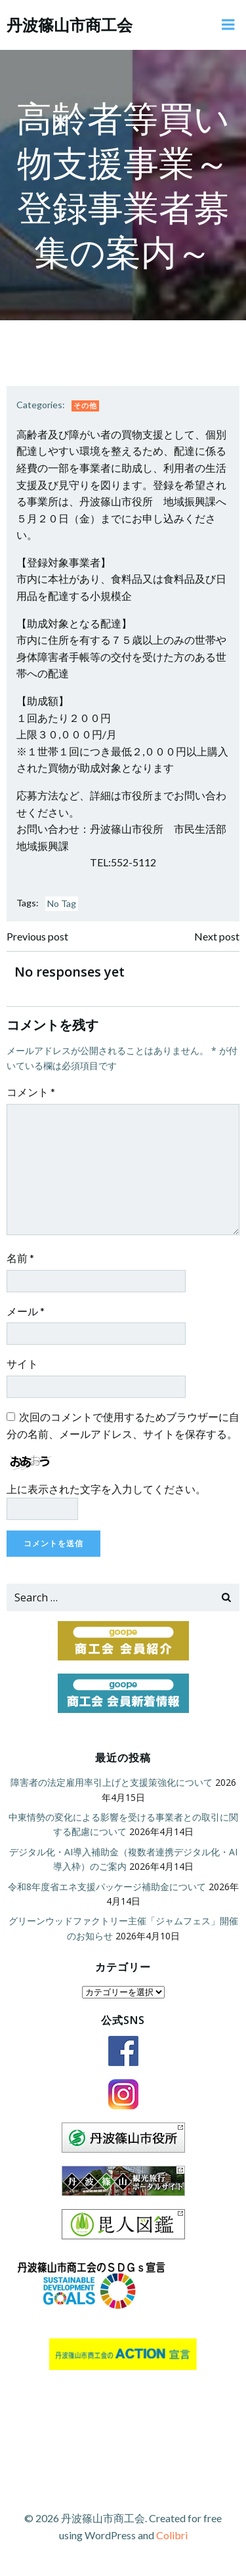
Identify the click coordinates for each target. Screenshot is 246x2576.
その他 (85, 405)
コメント (31, 1092)
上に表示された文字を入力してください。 (106, 1489)
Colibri (172, 2535)
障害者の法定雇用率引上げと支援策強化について (111, 1782)
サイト (22, 1363)
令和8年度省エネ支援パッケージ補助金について (107, 1886)
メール (26, 1311)
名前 (20, 1258)
